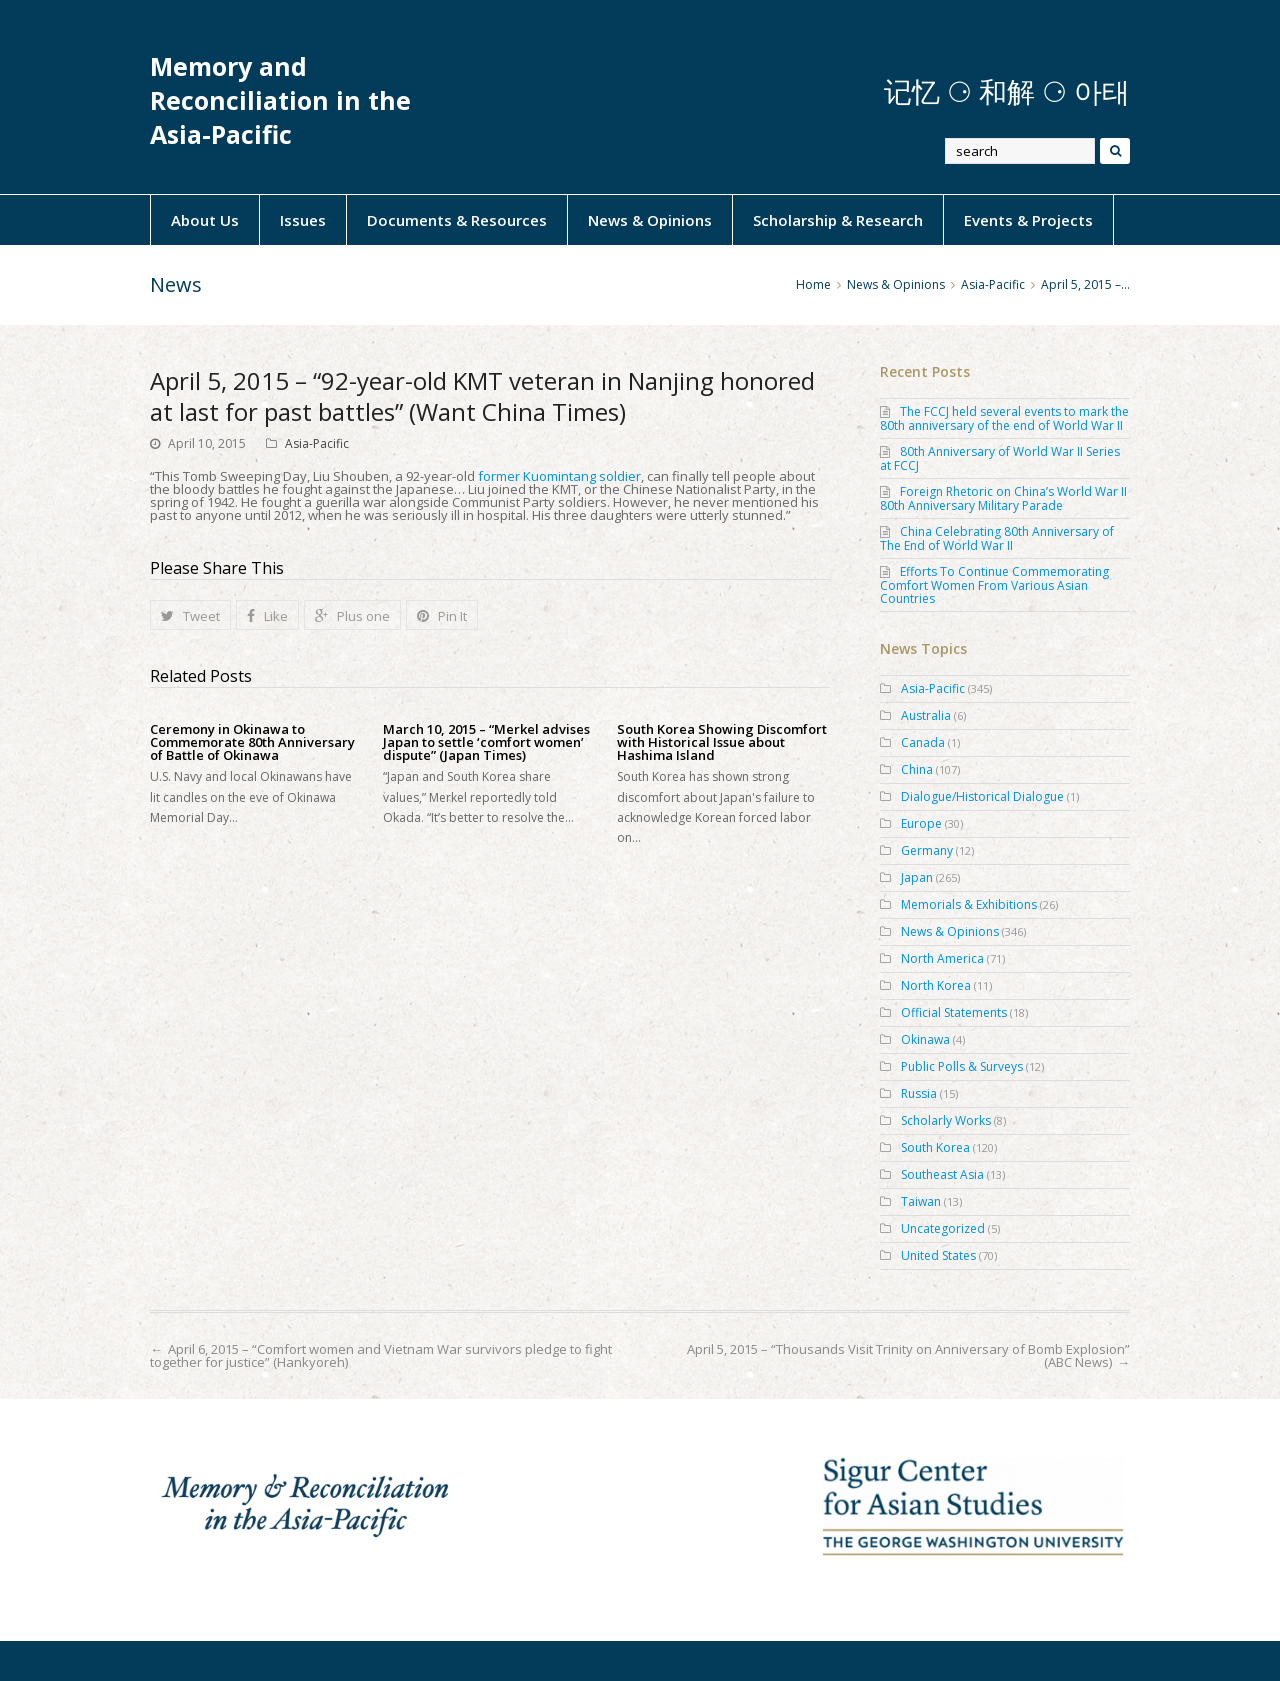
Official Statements (954, 1012)
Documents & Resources (457, 220)
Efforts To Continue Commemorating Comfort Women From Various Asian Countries (994, 585)
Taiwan (921, 1201)
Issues (303, 220)
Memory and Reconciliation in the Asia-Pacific (280, 100)
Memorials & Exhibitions (969, 904)
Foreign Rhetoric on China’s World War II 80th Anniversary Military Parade (1003, 498)
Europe (921, 823)
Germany (927, 850)
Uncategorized (943, 1228)
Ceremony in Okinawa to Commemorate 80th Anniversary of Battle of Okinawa (252, 742)
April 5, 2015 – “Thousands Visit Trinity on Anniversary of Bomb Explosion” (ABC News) (908, 1355)
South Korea (935, 1147)
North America (942, 958)
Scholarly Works (946, 1120)
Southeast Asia (942, 1174)
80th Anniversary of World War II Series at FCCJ (1000, 458)
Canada (923, 742)
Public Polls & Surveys (962, 1066)
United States (938, 1255)
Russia (919, 1093)
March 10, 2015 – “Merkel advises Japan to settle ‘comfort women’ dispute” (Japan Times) (486, 742)
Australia (926, 715)
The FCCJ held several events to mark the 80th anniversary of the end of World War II (1004, 418)
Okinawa (925, 1039)
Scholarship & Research (838, 220)
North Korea (936, 985)
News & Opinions (650, 220)
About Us (205, 220)
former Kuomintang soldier (559, 476)
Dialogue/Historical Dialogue (982, 796)
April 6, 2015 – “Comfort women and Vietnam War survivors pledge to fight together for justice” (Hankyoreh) (381, 1355)
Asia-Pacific (317, 443)
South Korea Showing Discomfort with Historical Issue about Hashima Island (722, 742)
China (917, 769)
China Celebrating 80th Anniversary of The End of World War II (997, 538)
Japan (917, 877)
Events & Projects (1028, 220)
